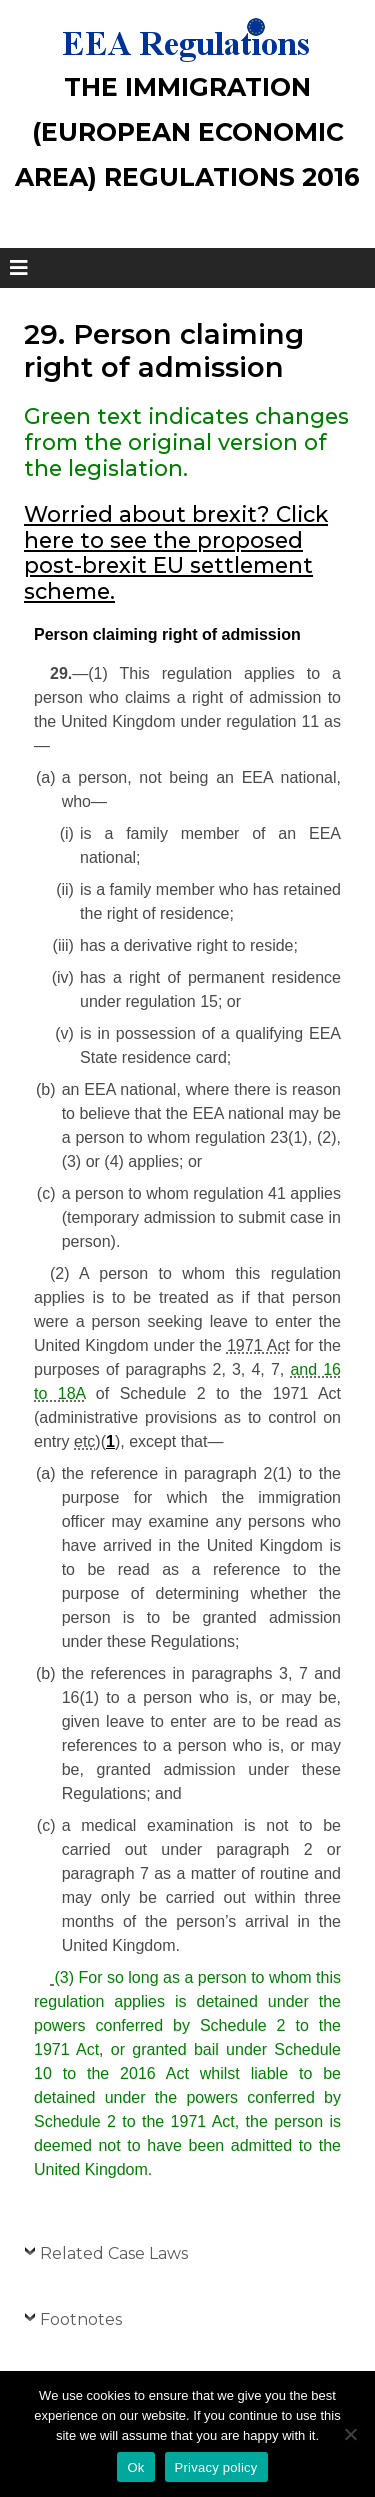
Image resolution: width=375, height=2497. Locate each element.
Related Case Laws (114, 2253)
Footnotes (81, 2319)
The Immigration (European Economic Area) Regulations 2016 (187, 132)
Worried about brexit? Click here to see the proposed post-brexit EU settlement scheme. (176, 552)
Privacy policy (216, 2467)
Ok (135, 2467)
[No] (350, 2434)
